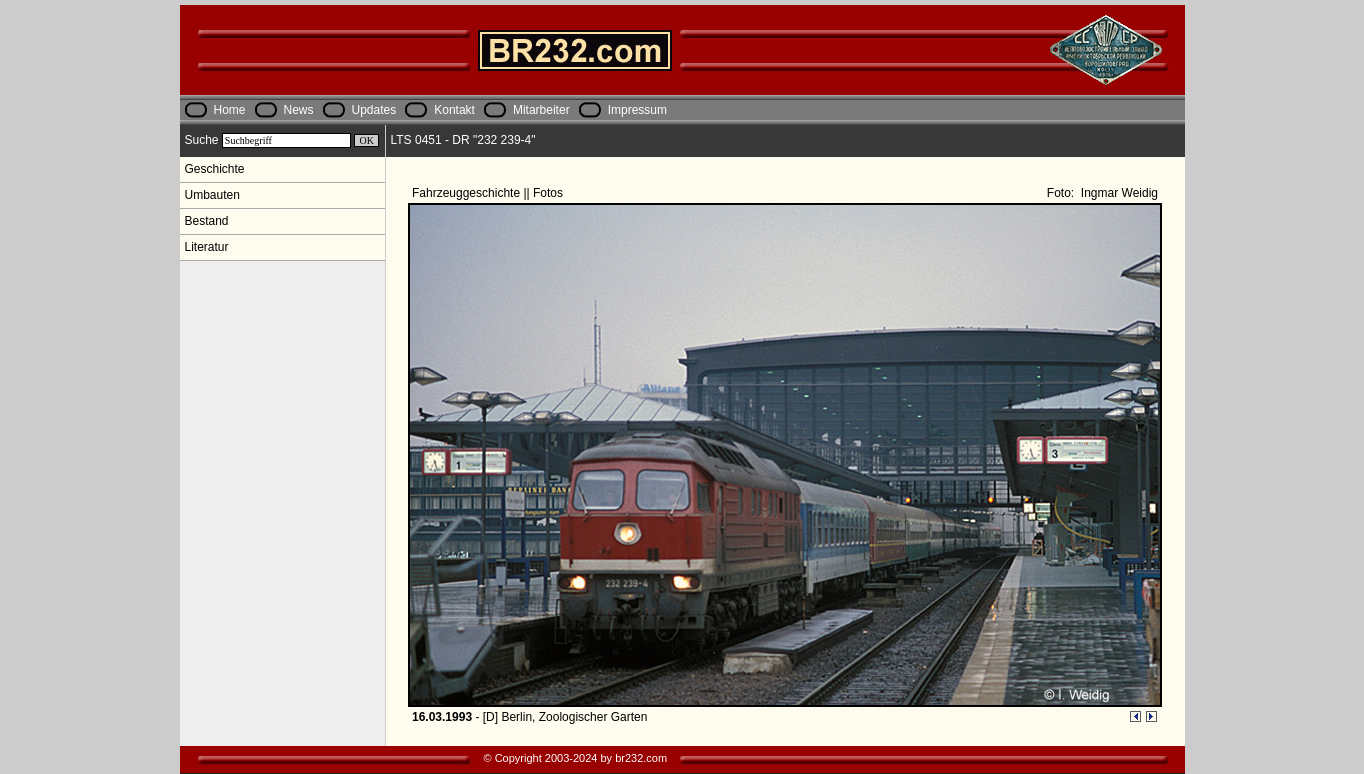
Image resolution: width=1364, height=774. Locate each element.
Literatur (207, 247)
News (299, 110)
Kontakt (454, 110)
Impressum (637, 110)
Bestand (207, 221)
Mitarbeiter (541, 110)
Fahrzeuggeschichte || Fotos (489, 193)
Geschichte (215, 169)
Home (230, 110)
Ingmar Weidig (1118, 193)
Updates (374, 110)
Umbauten (212, 195)
